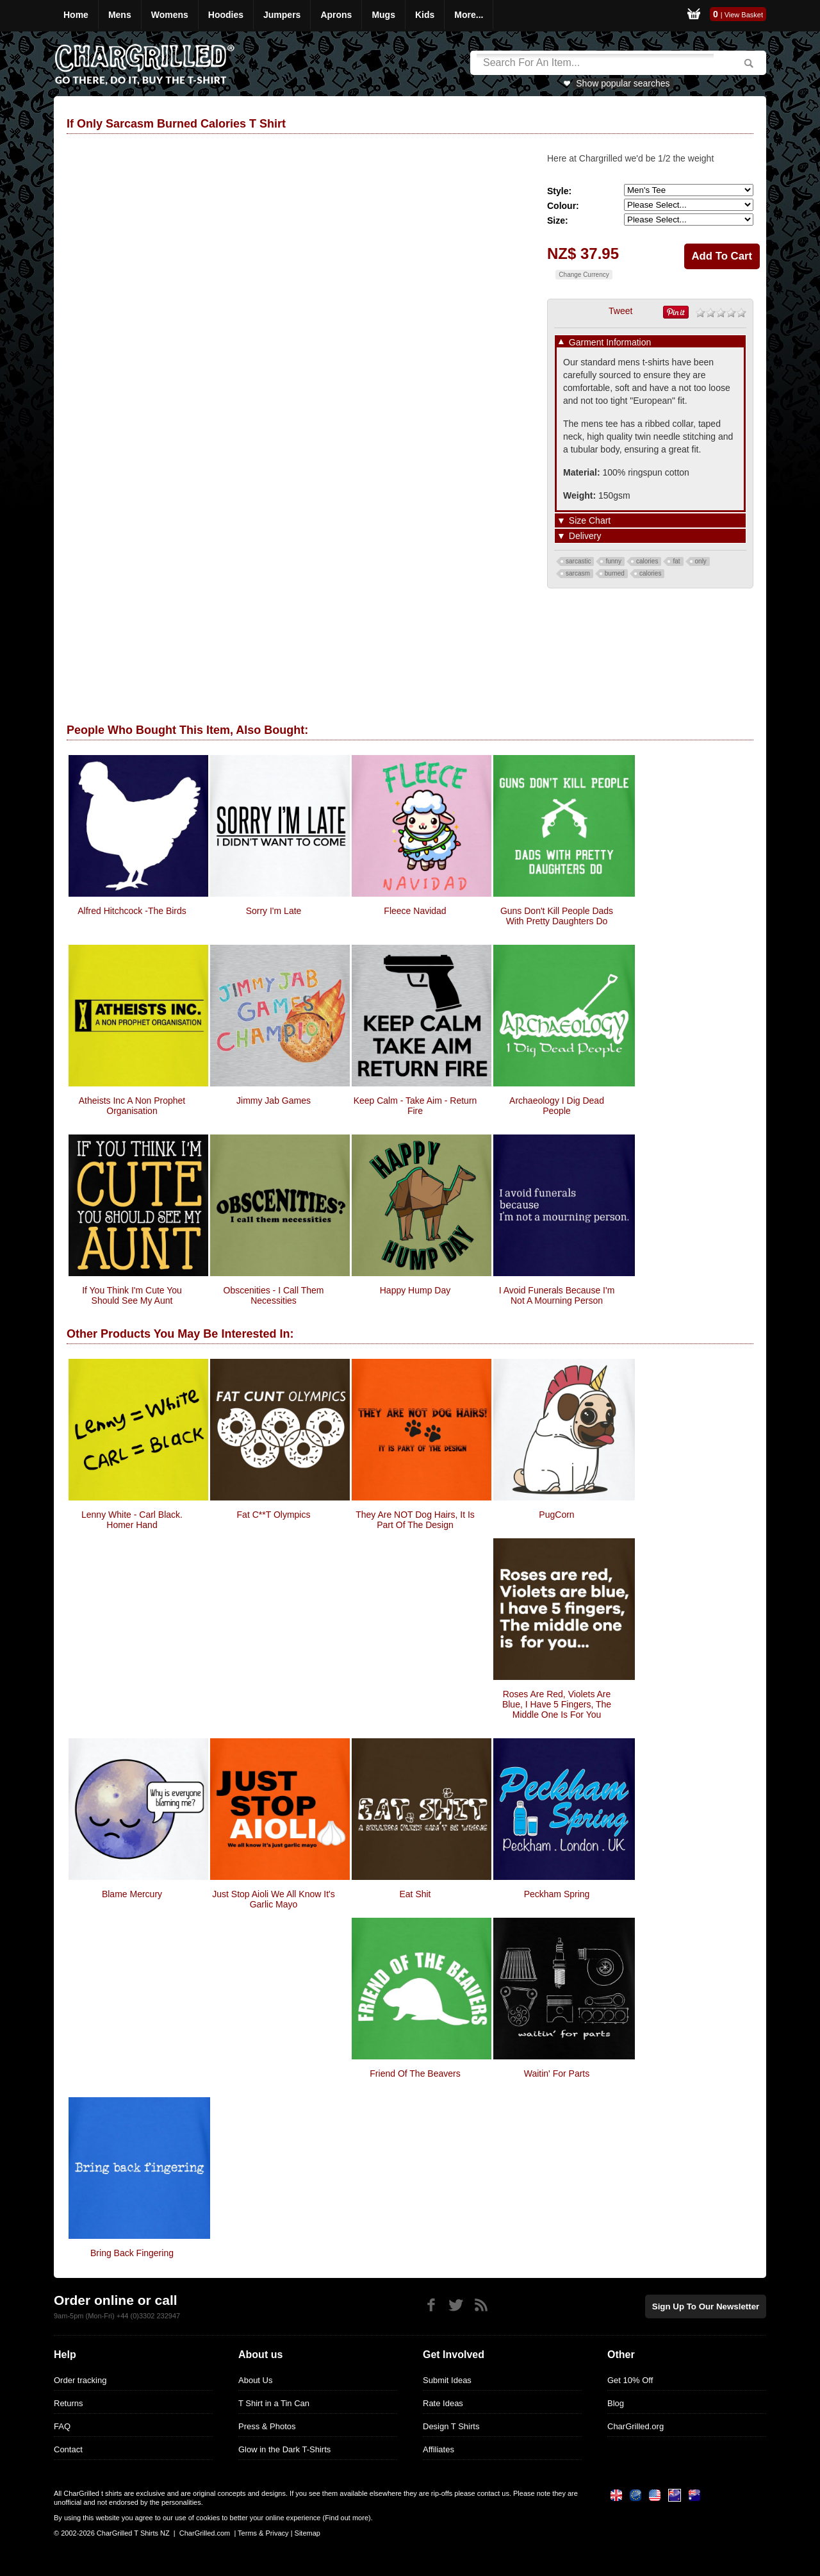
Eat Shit (414, 1894)
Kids (424, 15)
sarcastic (578, 561)
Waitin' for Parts (557, 2073)
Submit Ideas (447, 2380)
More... (468, 15)
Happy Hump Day (415, 1290)
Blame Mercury (132, 1894)
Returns (68, 2403)
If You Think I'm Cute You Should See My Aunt (132, 1295)
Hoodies (225, 15)
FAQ (62, 2426)
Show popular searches (622, 83)
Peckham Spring (557, 1894)
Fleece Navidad (415, 911)
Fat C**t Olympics (274, 1514)
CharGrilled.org (635, 2426)
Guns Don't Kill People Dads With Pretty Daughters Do (556, 916)
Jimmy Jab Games (273, 1100)
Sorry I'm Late (274, 911)
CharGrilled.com (204, 2533)
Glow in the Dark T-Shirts (284, 2449)
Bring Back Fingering (132, 2253)
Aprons (336, 15)
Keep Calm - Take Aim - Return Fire (415, 1105)
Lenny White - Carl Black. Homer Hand (132, 1519)
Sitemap (307, 2533)
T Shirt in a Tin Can (273, 2403)
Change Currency (584, 274)
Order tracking (80, 2380)
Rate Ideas (443, 2403)
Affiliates (438, 2449)
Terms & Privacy (263, 2533)
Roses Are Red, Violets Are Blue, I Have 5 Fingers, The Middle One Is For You (556, 1704)
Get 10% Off (630, 2380)
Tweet (620, 311)
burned (615, 573)
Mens (119, 15)
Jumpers (281, 15)
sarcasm (578, 573)
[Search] (595, 63)
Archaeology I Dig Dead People (556, 1105)
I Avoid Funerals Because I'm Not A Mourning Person (557, 1295)
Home (75, 15)
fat (676, 561)
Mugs (383, 15)
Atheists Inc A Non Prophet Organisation (132, 1105)
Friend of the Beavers (415, 2073)
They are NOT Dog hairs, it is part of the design (415, 1519)
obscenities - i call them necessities (274, 1295)
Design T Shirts (451, 2426)
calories (647, 561)
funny (613, 561)
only (701, 561)
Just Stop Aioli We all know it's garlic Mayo (273, 1899)
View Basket (744, 15)
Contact (68, 2449)
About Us (255, 2380)
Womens (169, 15)
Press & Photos (267, 2426)
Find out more (346, 2518)
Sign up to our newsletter (707, 2306)
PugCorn (556, 1514)
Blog (615, 2403)
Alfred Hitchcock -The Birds (132, 911)
